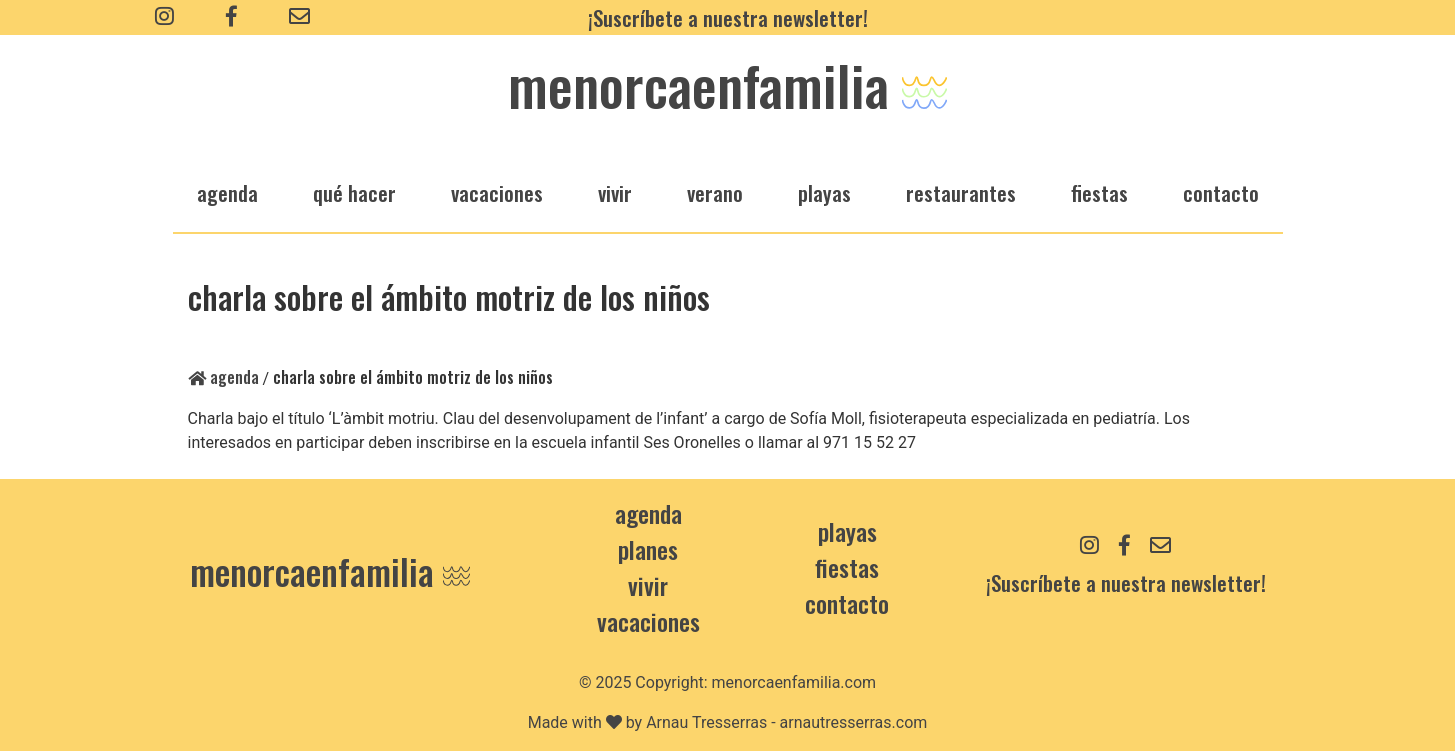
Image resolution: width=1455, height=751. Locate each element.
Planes (648, 549)
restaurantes (961, 192)
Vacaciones (648, 621)
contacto (847, 603)
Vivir (648, 585)
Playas (847, 531)
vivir (615, 192)
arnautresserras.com (854, 722)
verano (715, 192)
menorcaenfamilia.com (794, 682)
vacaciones (497, 192)
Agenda (223, 377)
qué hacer (354, 192)
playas (824, 192)
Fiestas (847, 567)
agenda (227, 192)
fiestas (1099, 192)
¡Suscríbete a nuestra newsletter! (728, 17)
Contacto (1221, 192)
